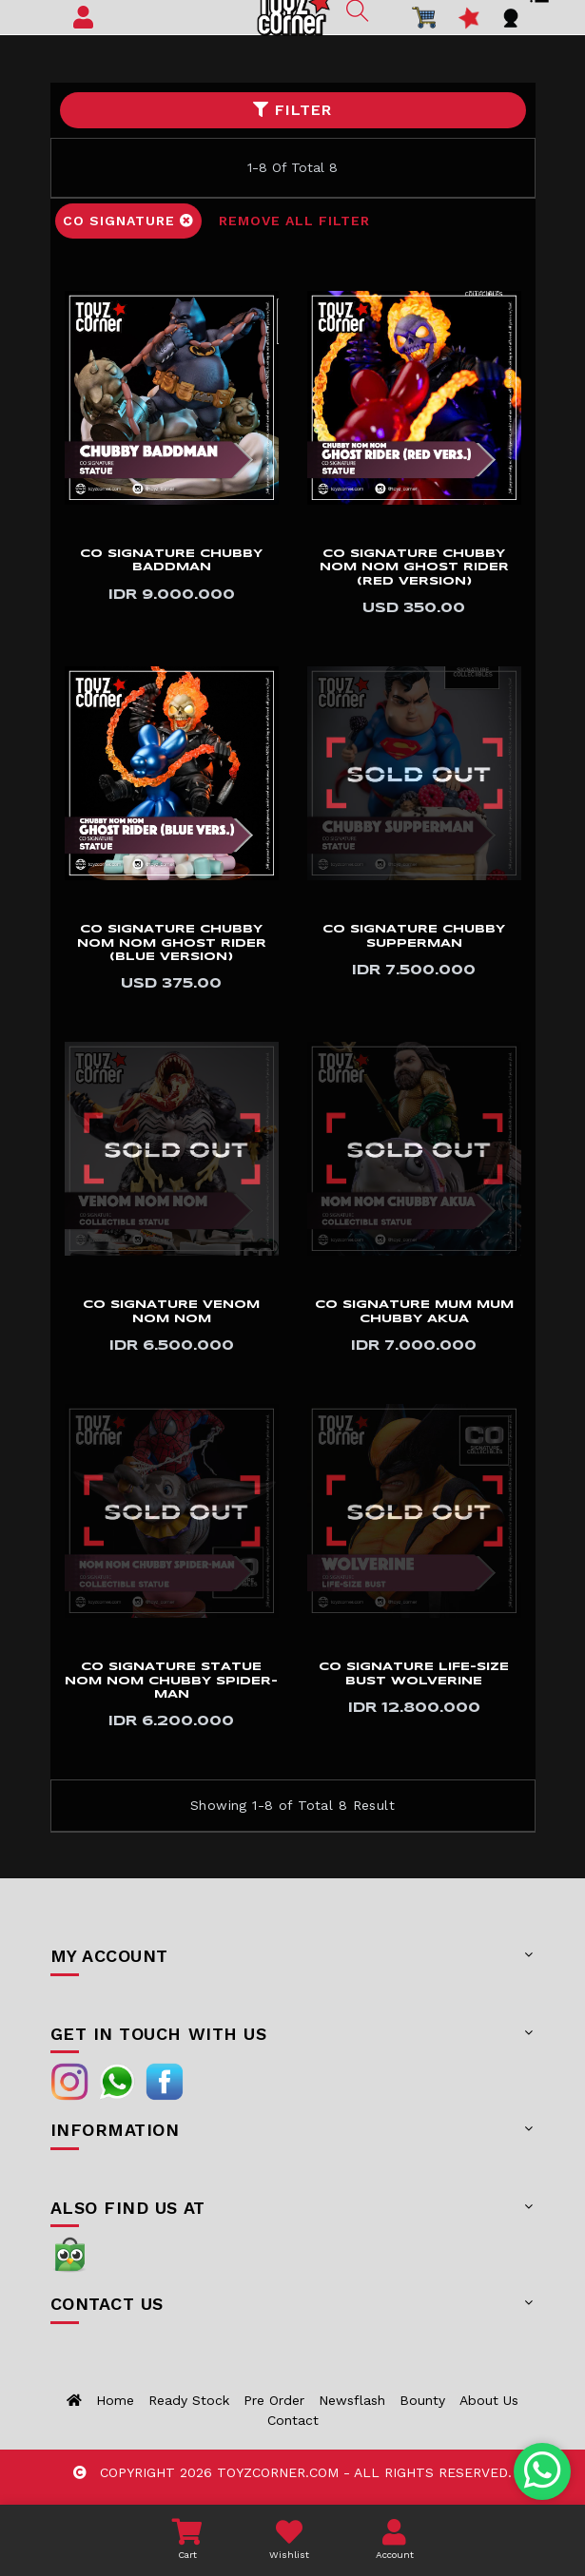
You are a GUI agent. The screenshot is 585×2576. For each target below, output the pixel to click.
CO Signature (128, 220)
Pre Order (274, 2400)
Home (115, 2400)
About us (488, 2400)
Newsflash (352, 2400)
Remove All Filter (294, 220)
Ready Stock (188, 2400)
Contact (293, 2420)
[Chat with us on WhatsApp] (542, 2471)
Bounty (422, 2400)
